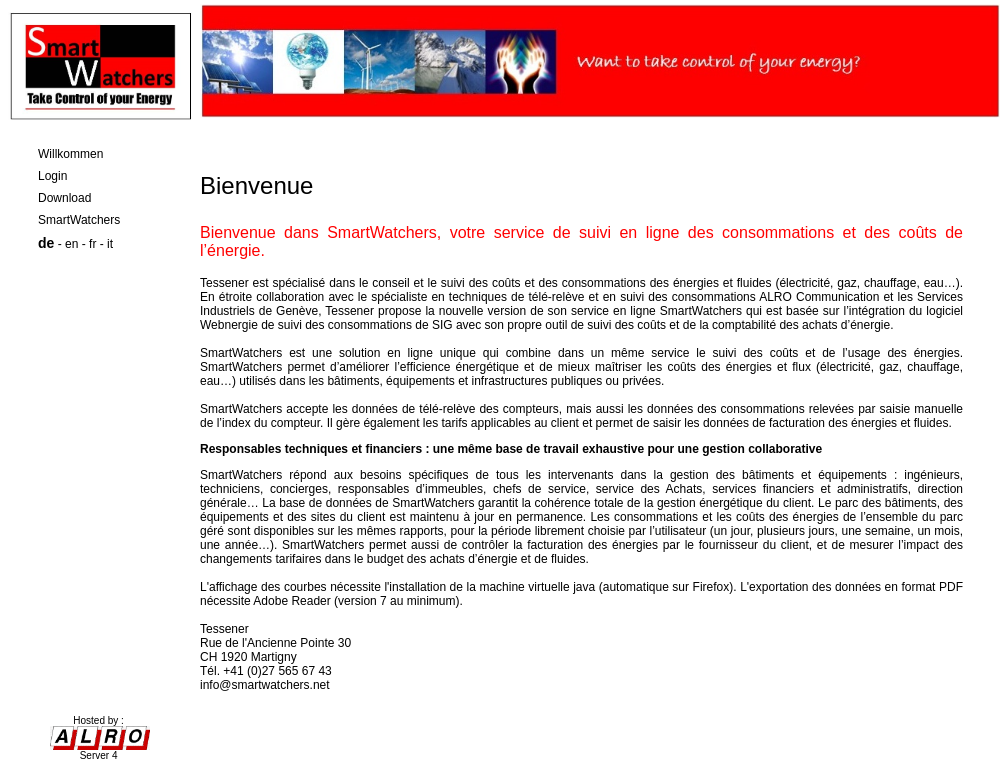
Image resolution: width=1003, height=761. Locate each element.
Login (52, 176)
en (71, 244)
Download (64, 198)
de (46, 243)
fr (92, 244)
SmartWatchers (79, 220)
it (110, 244)
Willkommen (70, 154)
